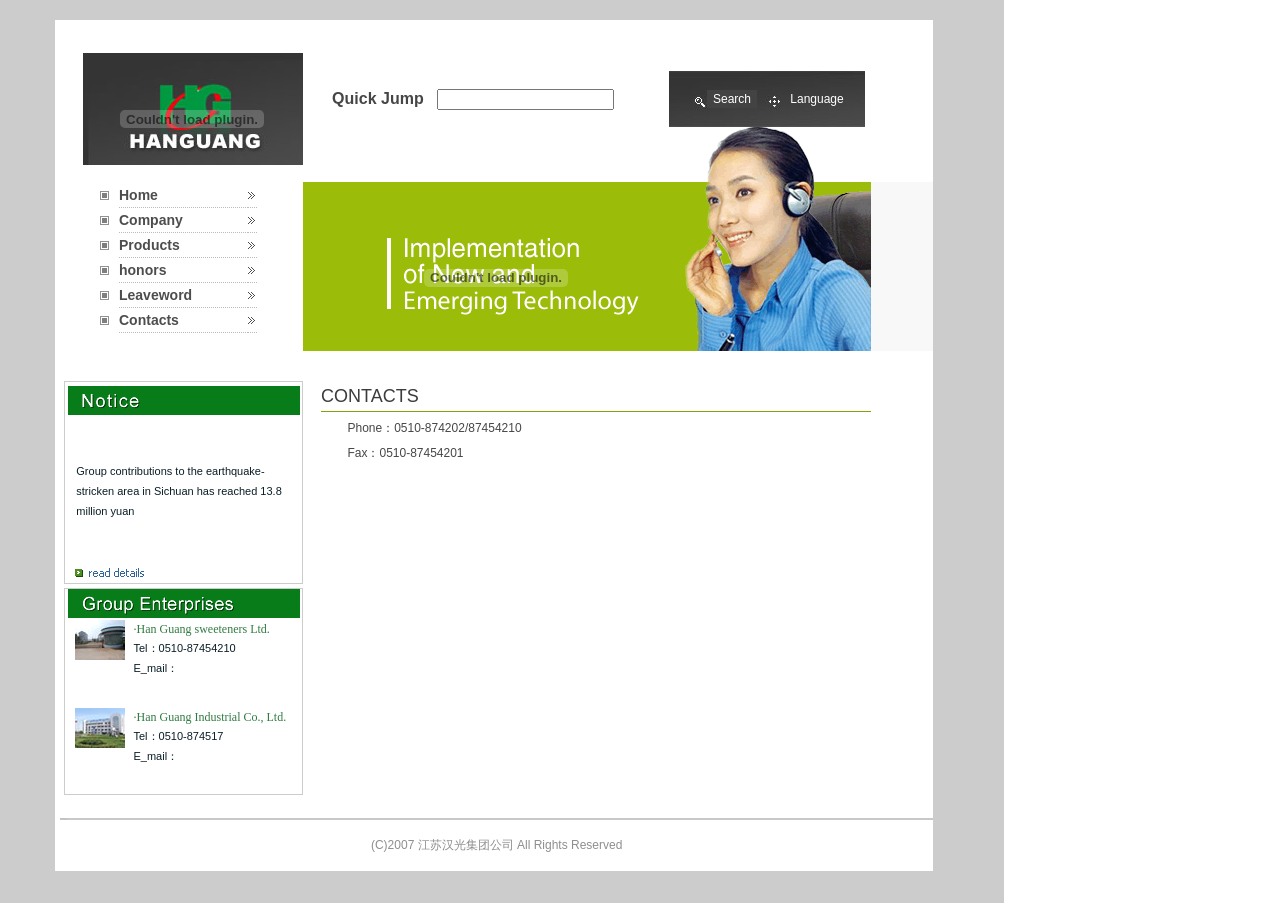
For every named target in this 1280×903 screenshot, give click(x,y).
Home (138, 195)
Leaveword (155, 295)
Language (816, 99)
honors (142, 270)
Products (149, 245)
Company (151, 220)
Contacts (149, 320)
